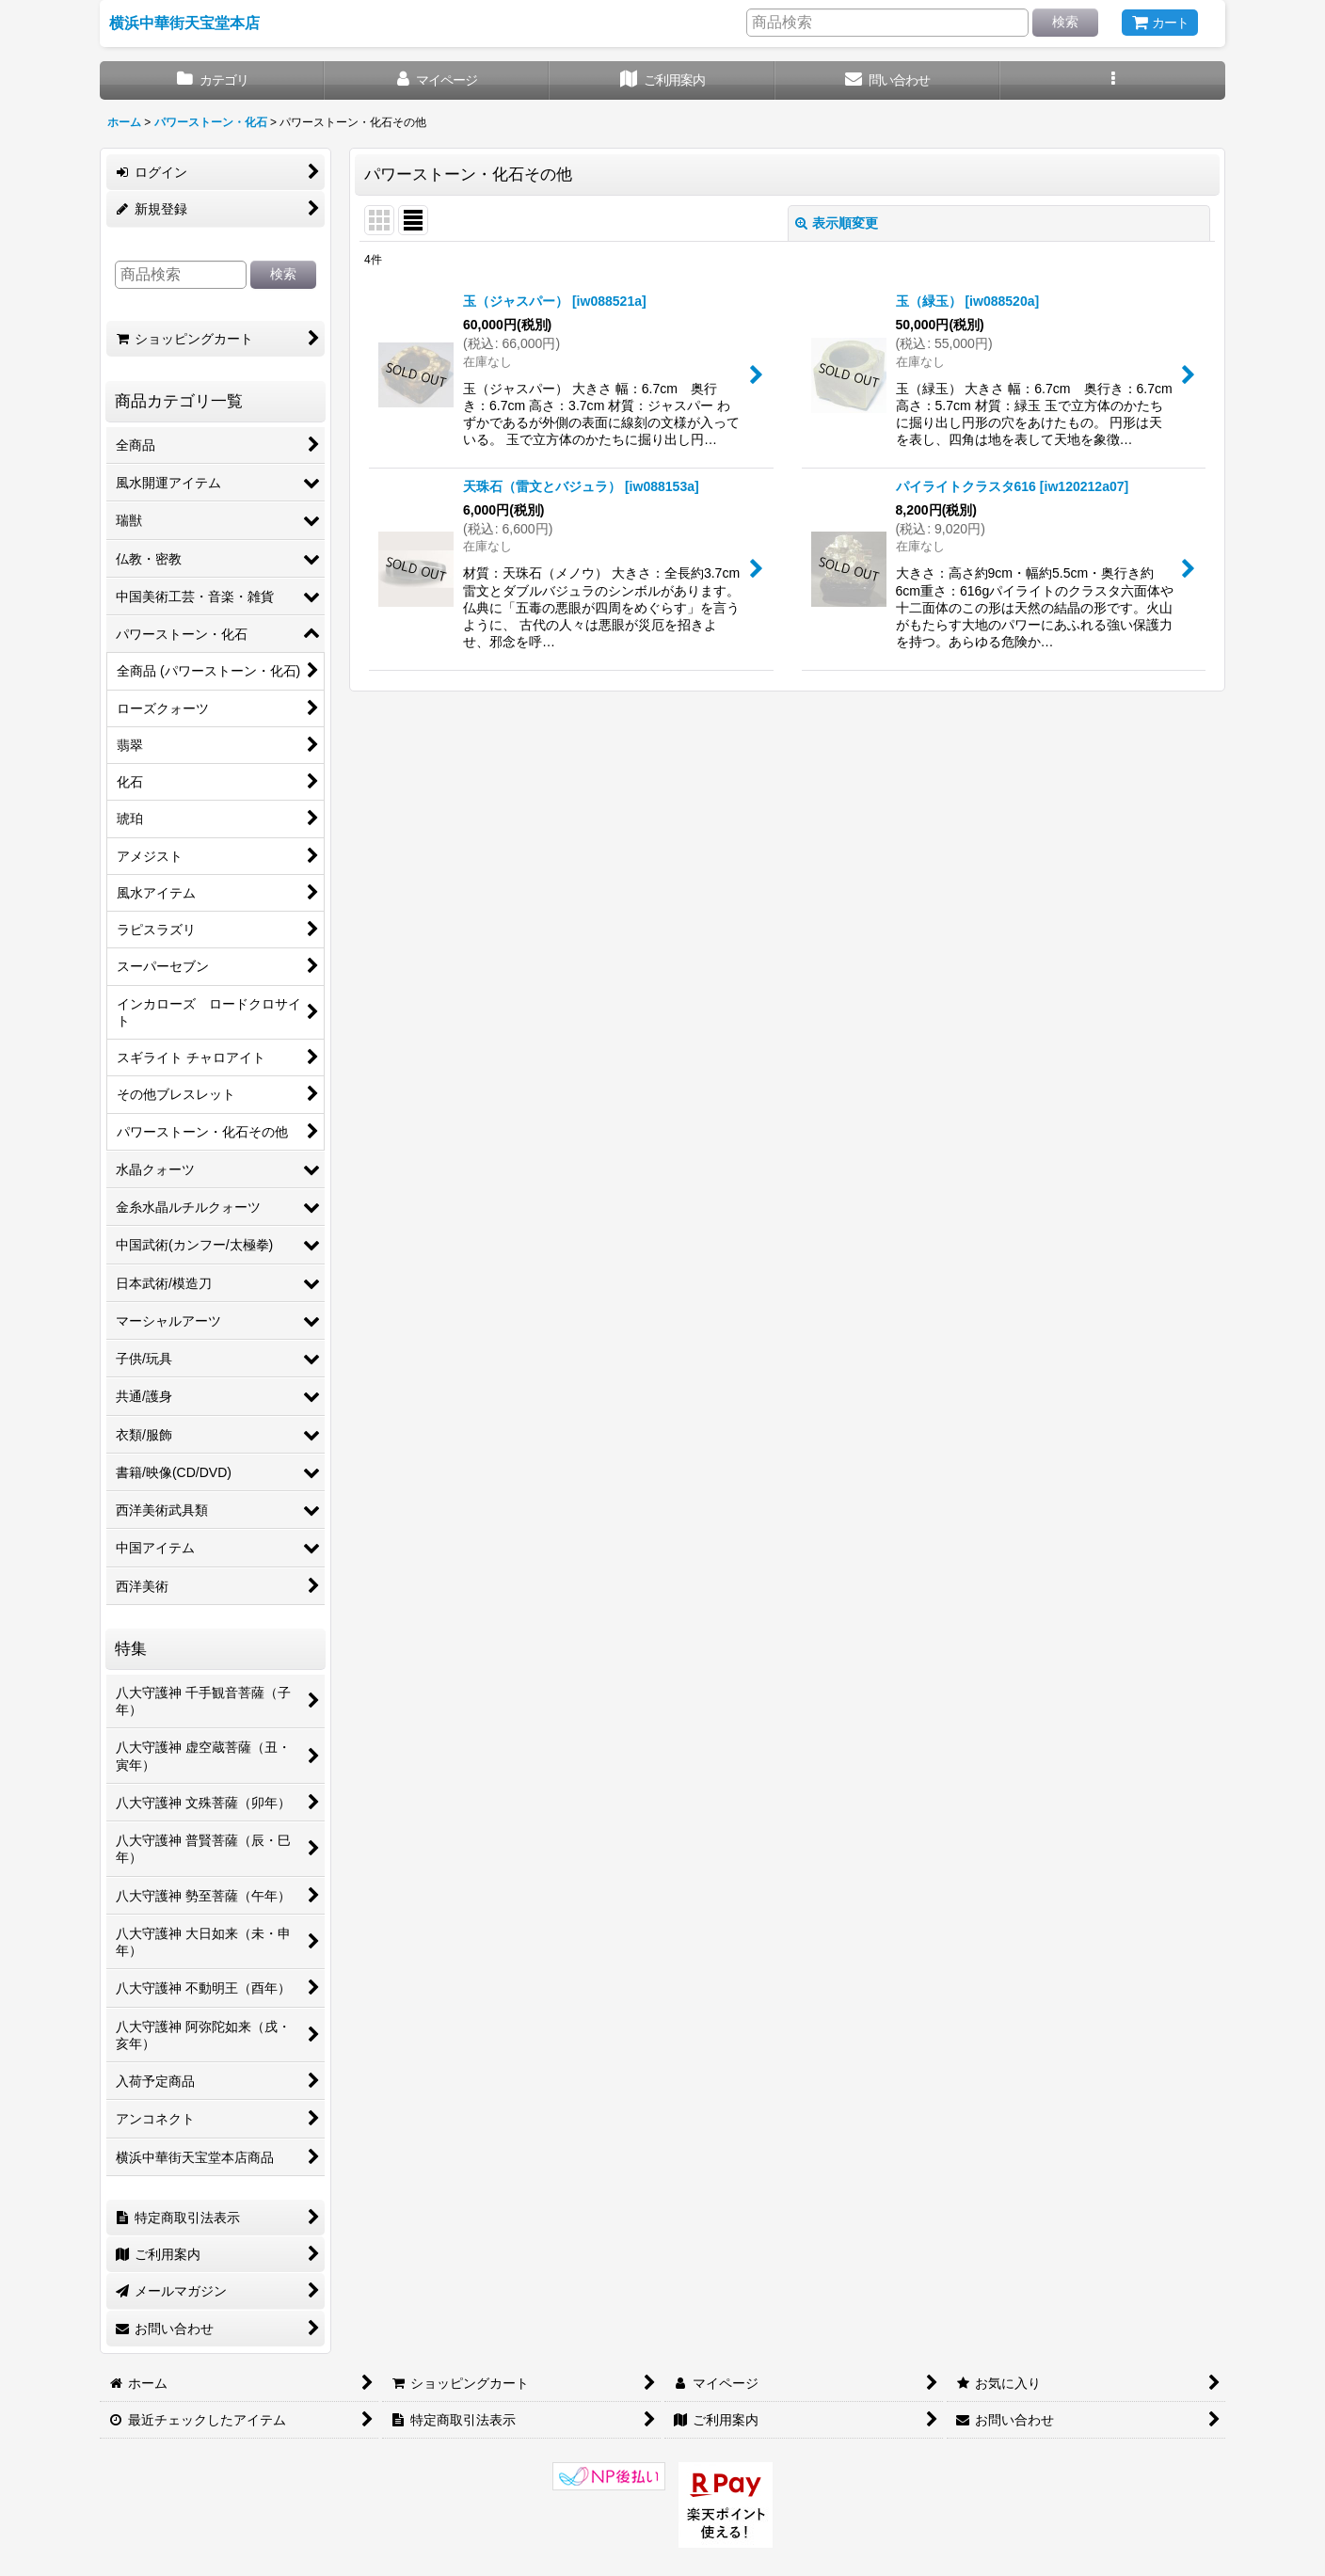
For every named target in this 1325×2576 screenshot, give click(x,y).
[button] (1112, 80)
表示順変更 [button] (836, 223)
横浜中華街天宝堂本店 (184, 22)
